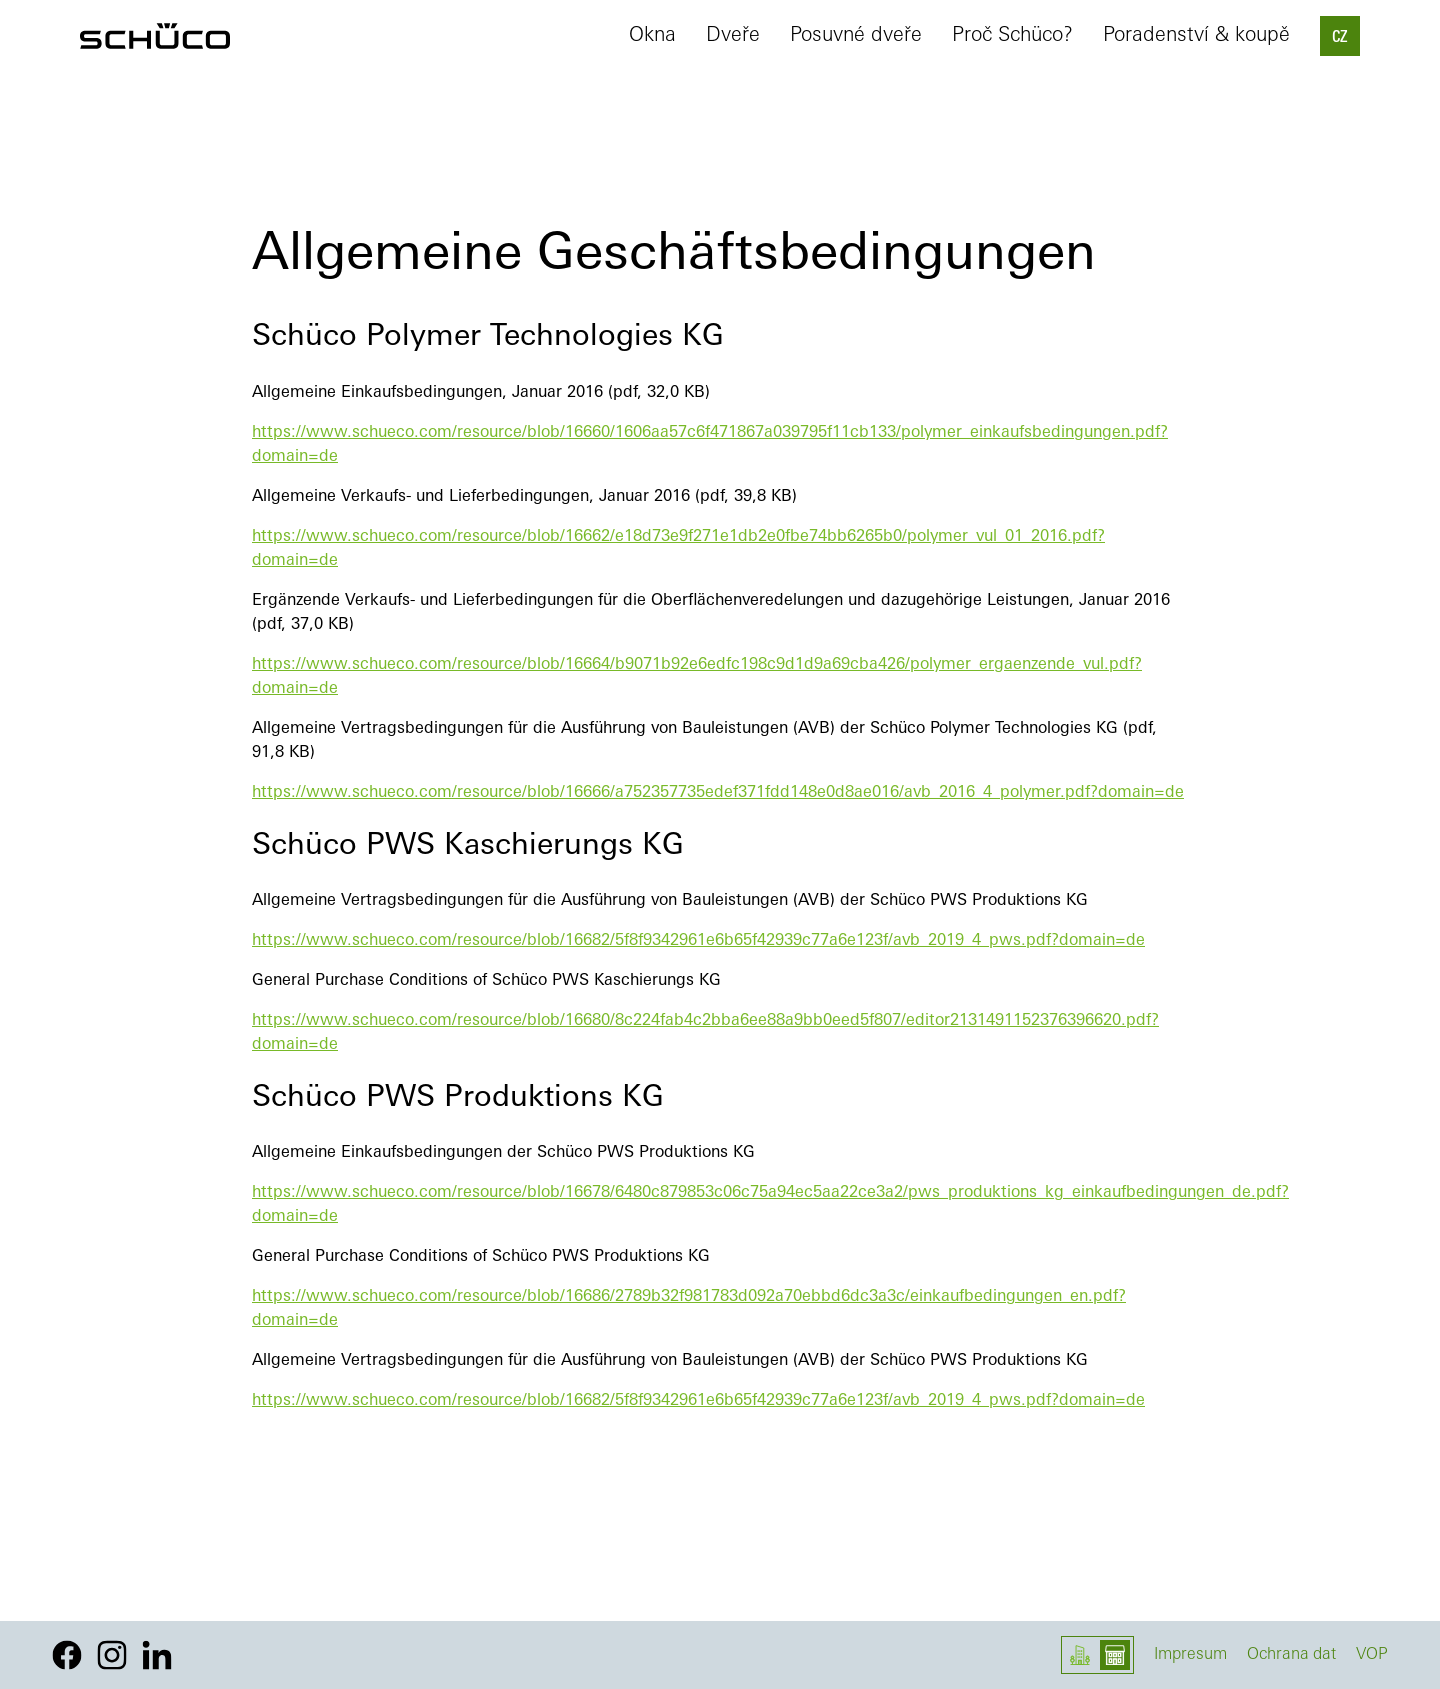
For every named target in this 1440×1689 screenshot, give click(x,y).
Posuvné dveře (856, 36)
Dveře (733, 36)
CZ (1340, 38)
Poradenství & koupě (1196, 36)
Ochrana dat (1291, 1655)
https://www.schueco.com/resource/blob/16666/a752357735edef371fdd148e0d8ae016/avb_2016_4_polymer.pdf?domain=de (718, 793)
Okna (652, 36)
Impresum (1190, 1655)
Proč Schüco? (1012, 36)
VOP (1372, 1655)
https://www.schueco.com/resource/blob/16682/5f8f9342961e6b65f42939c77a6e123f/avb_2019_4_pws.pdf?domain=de (698, 941)
